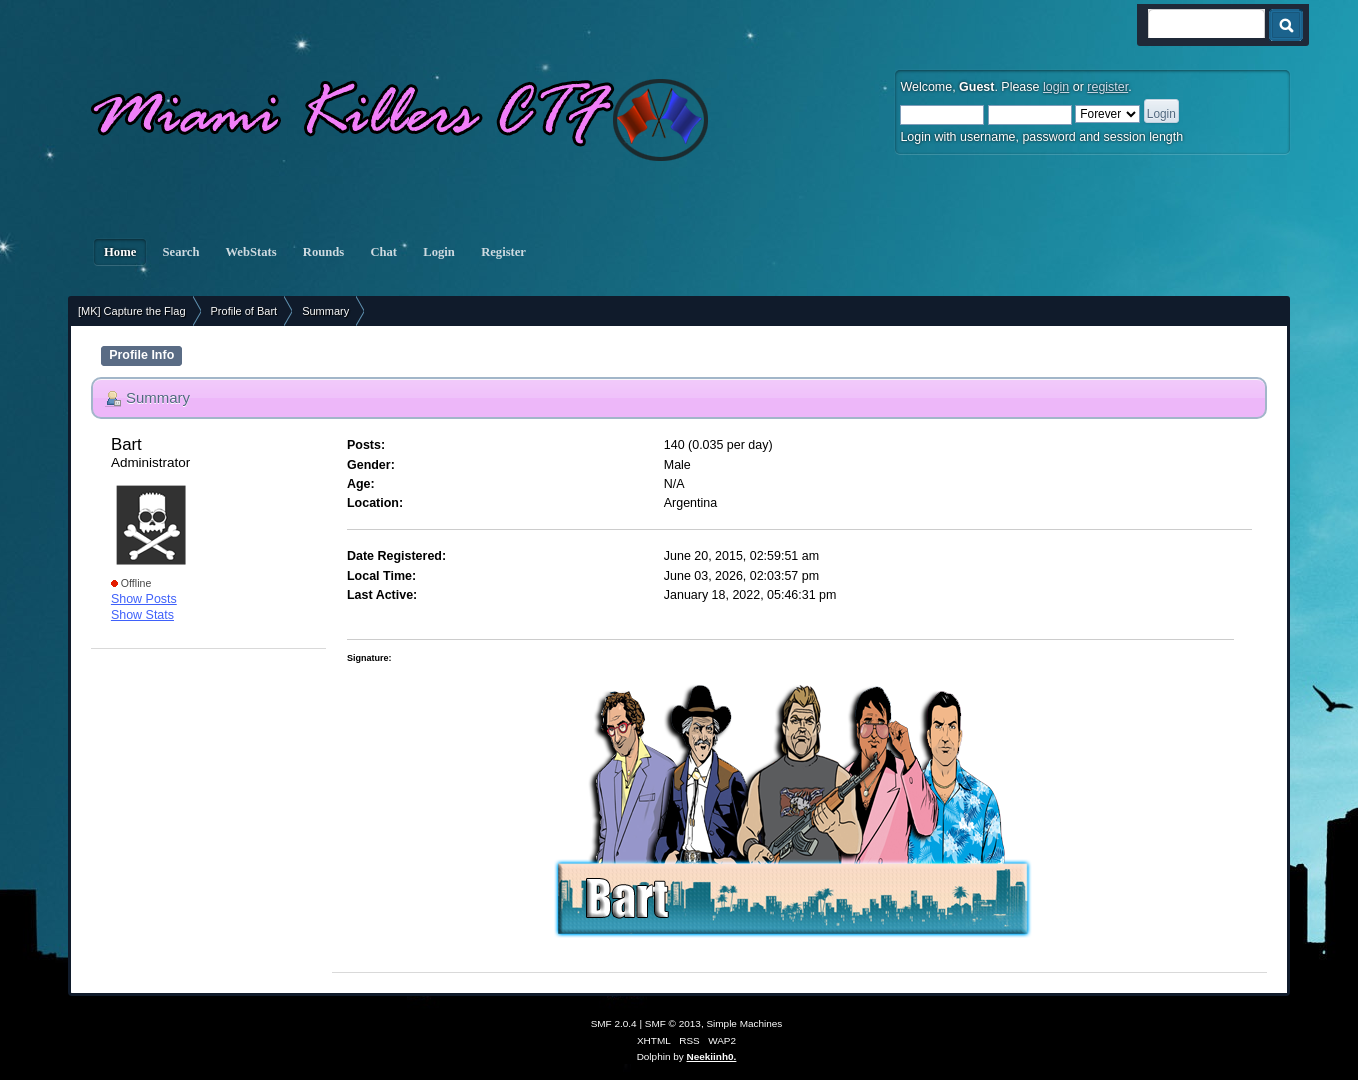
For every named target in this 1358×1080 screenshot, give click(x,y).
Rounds (324, 252)
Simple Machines (744, 1023)
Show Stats (142, 615)
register (1107, 87)
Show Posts (144, 599)
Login (439, 252)
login (1056, 87)
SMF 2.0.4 (614, 1023)
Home (120, 252)
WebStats (251, 252)
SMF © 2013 (673, 1023)
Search (180, 252)
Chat (383, 252)
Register (503, 252)
